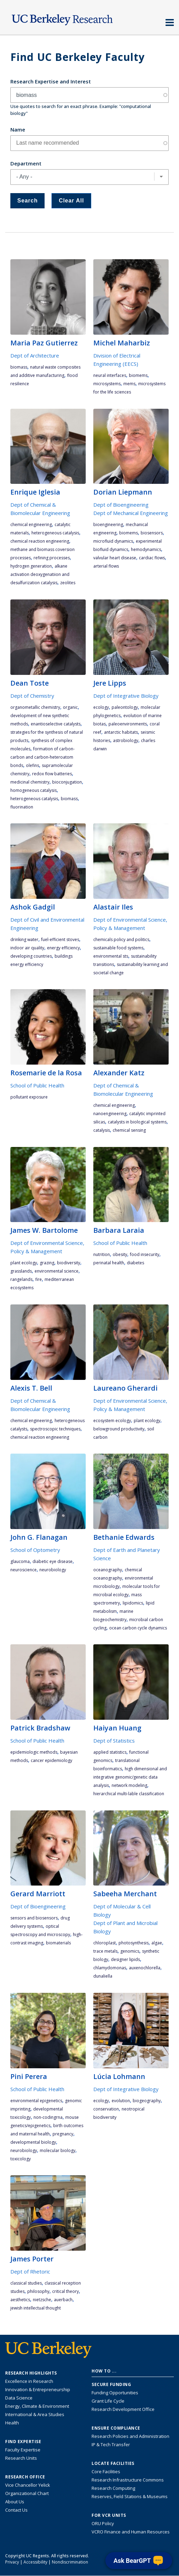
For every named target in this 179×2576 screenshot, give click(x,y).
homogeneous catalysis (33, 790)
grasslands (21, 1271)
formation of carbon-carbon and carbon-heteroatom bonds (42, 757)
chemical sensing (129, 1130)
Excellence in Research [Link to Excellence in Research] (29, 2381)
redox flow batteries (52, 774)
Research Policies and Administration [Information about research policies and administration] (130, 2436)
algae (156, 1943)
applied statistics (109, 1752)
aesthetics (20, 2300)
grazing (47, 1263)
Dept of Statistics (114, 1740)
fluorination (21, 807)
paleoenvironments (128, 724)
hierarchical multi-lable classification (128, 1794)
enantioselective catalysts (56, 724)
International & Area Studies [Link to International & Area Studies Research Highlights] (34, 2414)
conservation (106, 2109)
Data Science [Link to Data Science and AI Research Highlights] (18, 2398)
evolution (121, 2101)
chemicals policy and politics (121, 939)
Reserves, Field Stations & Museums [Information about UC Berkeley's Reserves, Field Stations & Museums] (130, 2496)
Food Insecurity (144, 1254)
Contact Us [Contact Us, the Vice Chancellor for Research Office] (16, 2510)
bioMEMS (138, 375)
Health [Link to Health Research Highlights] (12, 2423)
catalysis (101, 1130)
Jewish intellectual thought (35, 2308)
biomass (18, 367)
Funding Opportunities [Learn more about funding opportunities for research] (115, 2392)
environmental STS (110, 956)
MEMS (129, 384)
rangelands (21, 1279)
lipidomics (133, 1603)
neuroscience (23, 1570)
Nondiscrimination (70, 2562)
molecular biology (57, 2150)
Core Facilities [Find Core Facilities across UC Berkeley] (106, 2471)
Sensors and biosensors (34, 1918)
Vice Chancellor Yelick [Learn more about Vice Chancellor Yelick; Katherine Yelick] (27, 2485)
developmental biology (33, 2142)
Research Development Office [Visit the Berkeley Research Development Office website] (123, 2409)
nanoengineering (109, 1114)
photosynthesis (134, 1943)
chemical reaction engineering (39, 541)
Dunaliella (102, 1976)
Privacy (12, 2562)
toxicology (20, 2159)
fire (38, 1279)
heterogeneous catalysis (55, 533)
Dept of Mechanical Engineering (130, 512)
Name (17, 129)
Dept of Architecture (34, 355)
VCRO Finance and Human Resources (131, 2532)
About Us (14, 2501)
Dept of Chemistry (32, 695)
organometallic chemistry (35, 707)
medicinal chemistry (29, 782)
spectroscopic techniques (55, 1429)
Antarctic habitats (121, 732)
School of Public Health (37, 1085)
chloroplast (104, 1943)
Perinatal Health (108, 1263)
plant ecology (23, 1263)
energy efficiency (63, 948)
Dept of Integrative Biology (126, 695)
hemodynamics (146, 549)
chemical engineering (31, 524)
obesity (120, 1254)
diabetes (135, 1263)
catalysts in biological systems (137, 1122)
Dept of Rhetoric (30, 2271)
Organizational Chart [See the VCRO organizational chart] (27, 2493)
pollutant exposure (29, 1097)
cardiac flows (152, 558)
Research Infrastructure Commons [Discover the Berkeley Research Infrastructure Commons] (128, 2480)
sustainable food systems (118, 948)
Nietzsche (42, 2300)
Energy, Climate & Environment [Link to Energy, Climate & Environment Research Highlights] (37, 2406)
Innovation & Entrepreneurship (37, 2389)
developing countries (31, 956)
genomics (129, 1951)
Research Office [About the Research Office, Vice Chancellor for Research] (25, 2477)
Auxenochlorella (144, 1968)
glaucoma (20, 1561)
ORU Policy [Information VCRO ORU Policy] (103, 2523)
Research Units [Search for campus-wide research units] (21, 2458)
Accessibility (35, 2562)
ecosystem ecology (112, 1420)
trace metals (105, 1951)
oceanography (107, 1570)
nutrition (101, 1254)
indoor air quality (27, 948)
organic (70, 707)
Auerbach (63, 2300)
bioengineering (108, 524)
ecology (101, 707)
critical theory (65, 2291)
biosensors (152, 533)
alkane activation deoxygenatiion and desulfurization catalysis (39, 574)
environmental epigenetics (36, 2101)
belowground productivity (118, 1429)
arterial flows (106, 566)
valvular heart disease (114, 558)
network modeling (129, 1785)
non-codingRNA (48, 2117)
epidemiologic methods (33, 1752)
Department (25, 163)
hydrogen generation (31, 566)
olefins (32, 765)
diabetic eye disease (52, 1561)
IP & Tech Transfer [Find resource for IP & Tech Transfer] (111, 2444)
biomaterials (58, 1943)
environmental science (56, 1271)
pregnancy (63, 2134)
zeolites (67, 583)
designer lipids (125, 1959)
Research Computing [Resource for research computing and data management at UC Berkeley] (113, 2488)
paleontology (125, 707)
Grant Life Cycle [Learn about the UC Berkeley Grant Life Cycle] (108, 2401)
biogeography (147, 2101)
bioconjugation (67, 782)
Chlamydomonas (109, 1968)
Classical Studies (26, 2283)
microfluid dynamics (113, 541)
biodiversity (68, 1263)
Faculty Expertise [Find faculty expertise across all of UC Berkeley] (22, 2450)
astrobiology (125, 740)
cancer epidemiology (51, 1760)
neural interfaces (109, 375)
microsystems (107, 384)
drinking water (24, 939)
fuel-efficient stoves (60, 939)
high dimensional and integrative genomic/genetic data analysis (130, 1777)
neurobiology (52, 1570)
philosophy (38, 2291)
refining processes (52, 558)
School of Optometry (35, 1549)
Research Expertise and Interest (50, 81)
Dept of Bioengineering (121, 504)
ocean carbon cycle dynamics (138, 1628)
